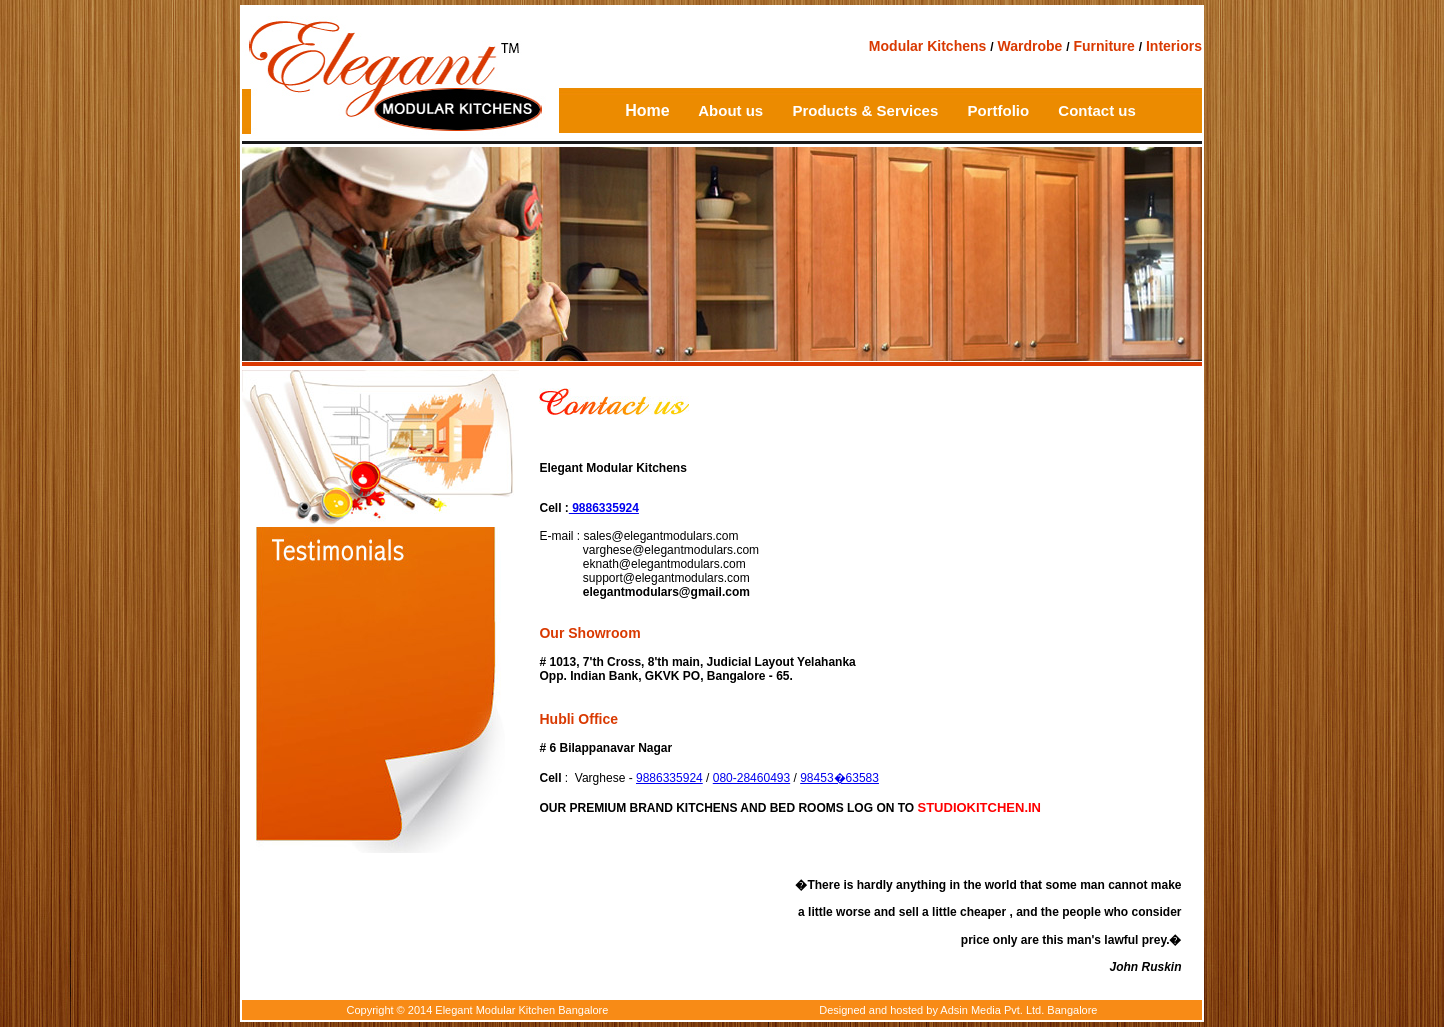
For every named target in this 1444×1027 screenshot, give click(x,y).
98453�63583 (839, 778)
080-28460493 (751, 778)
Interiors (1174, 46)
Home (647, 110)
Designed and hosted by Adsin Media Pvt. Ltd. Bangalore (958, 1010)
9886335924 (604, 508)
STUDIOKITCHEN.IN (980, 807)
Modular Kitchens (927, 46)
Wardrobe (1029, 46)
